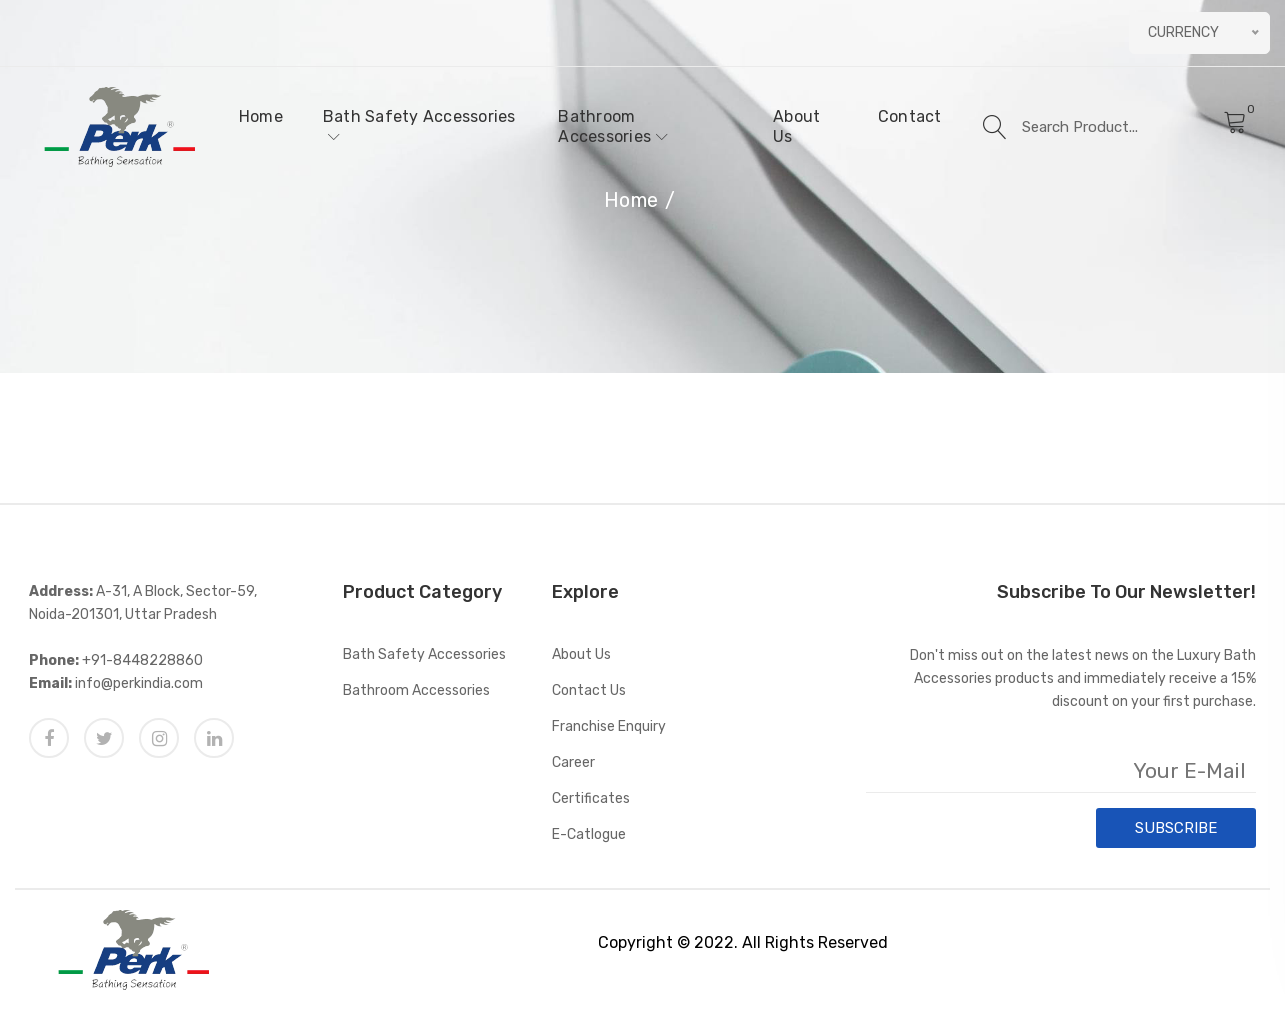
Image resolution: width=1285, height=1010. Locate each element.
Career (573, 762)
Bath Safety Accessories (419, 125)
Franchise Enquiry (609, 726)
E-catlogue (589, 834)
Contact (910, 116)
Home (261, 116)
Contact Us (589, 690)
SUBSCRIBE (1176, 828)
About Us (796, 126)
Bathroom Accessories (613, 126)
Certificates (591, 798)
